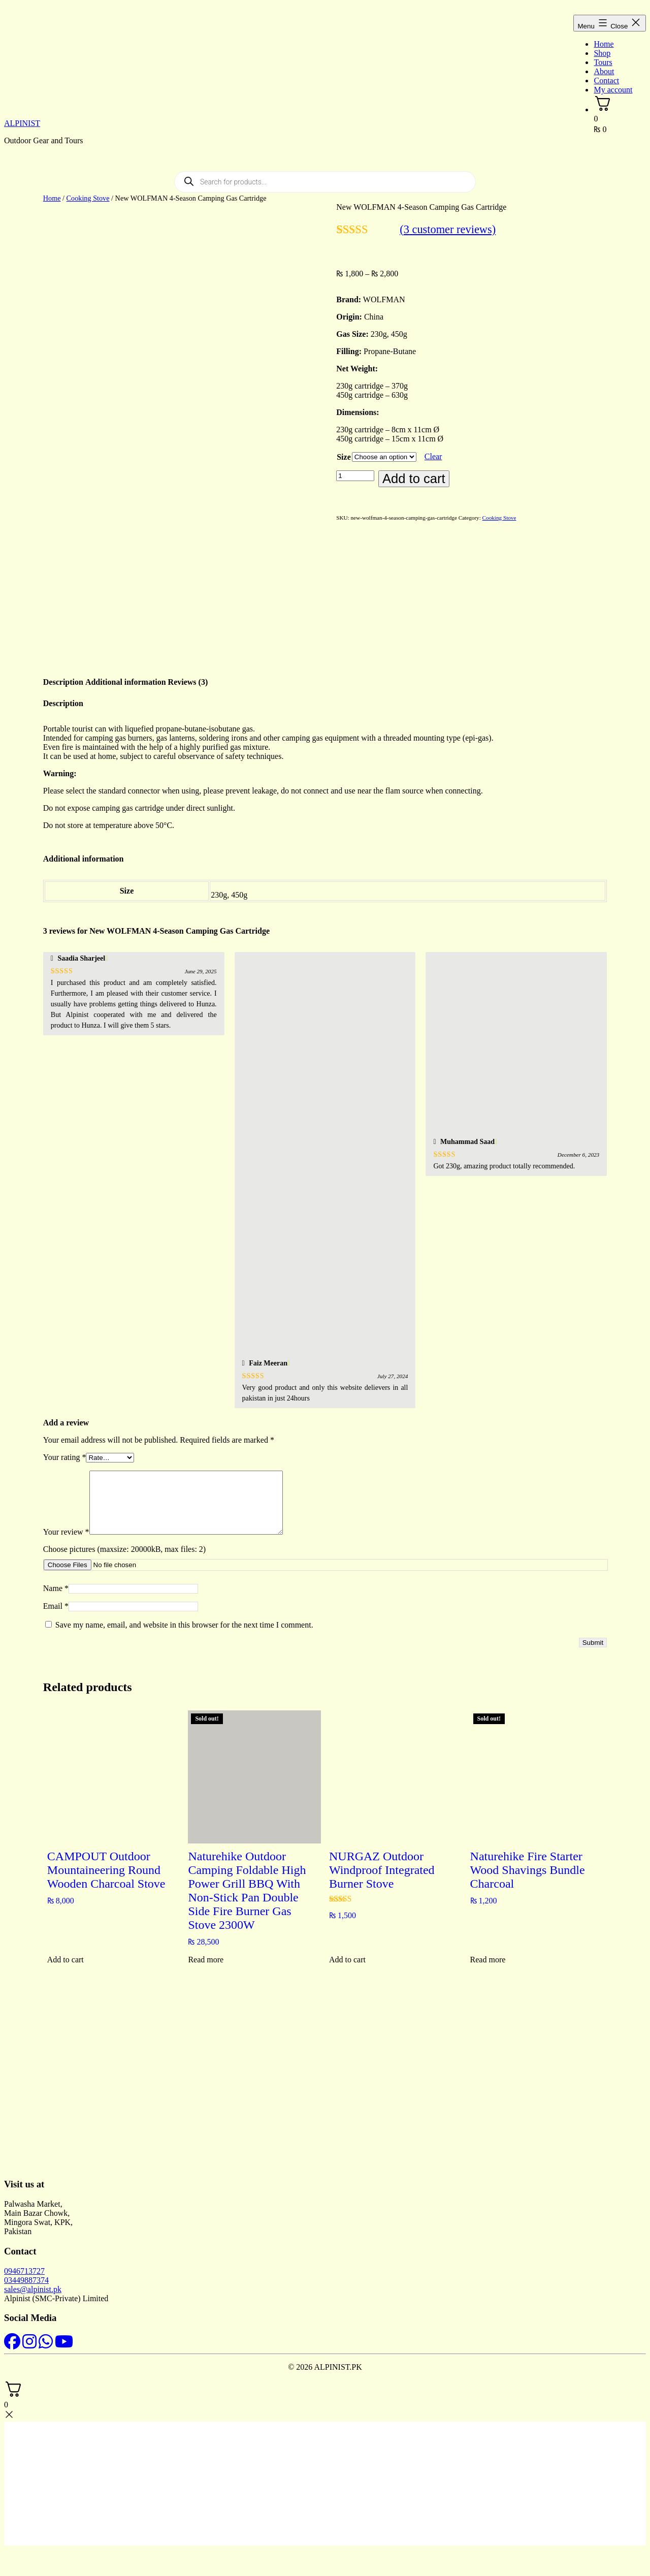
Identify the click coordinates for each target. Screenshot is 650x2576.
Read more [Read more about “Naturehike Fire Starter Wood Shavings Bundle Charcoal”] (488, 1961)
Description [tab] (63, 671)
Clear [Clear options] (433, 456)
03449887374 (26, 2282)
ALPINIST (22, 123)
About (604, 71)
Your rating (64, 1447)
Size (344, 457)
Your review (66, 1534)
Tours (603, 62)
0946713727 (24, 2273)
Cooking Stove (88, 198)
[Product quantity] (355, 475)
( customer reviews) (448, 229)
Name (56, 1590)
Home (603, 44)
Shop (602, 53)
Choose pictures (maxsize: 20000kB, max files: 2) (124, 1551)
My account (613, 89)
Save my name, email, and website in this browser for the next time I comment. (184, 1627)
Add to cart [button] (65, 1961)
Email (56, 1608)
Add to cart (413, 478)
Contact (606, 80)
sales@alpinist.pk (32, 2291)
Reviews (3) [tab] (188, 671)
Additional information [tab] (125, 671)
